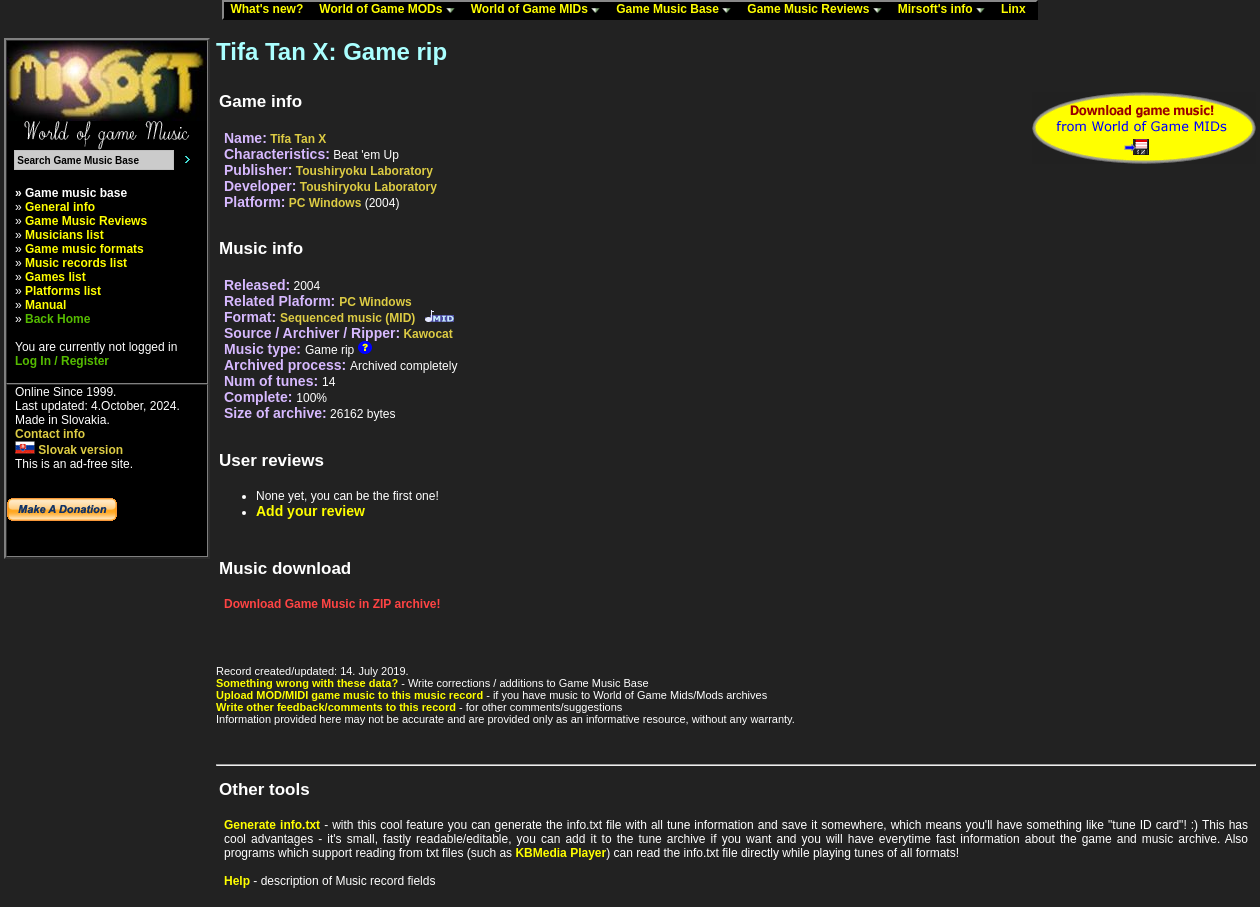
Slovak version (69, 450)
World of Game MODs (391, 10)
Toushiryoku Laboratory (364, 171)
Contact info (50, 434)
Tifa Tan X (298, 139)
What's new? (271, 10)
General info (60, 207)
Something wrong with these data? (307, 683)
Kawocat (427, 334)
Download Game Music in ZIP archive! (332, 604)
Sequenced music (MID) (347, 318)
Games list (55, 277)
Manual (45, 305)
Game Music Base (678, 10)
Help (237, 881)
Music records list (76, 263)
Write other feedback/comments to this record (336, 707)
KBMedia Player (560, 853)
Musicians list (64, 235)
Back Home (57, 319)
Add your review (310, 511)
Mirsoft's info (946, 10)
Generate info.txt (272, 825)
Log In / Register (62, 361)
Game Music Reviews (818, 10)
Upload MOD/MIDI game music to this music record (349, 695)
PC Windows (325, 203)
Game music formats (84, 249)
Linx (1018, 10)
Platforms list (63, 291)
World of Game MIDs (540, 10)
